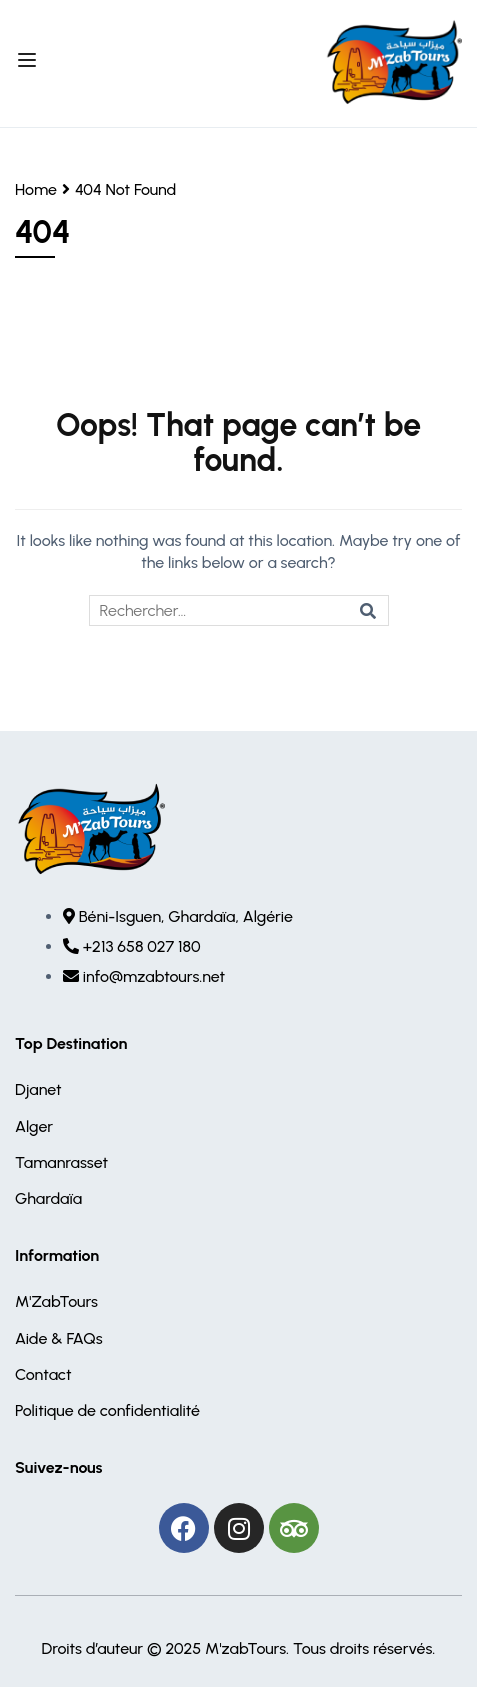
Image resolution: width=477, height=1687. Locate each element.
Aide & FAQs (59, 1338)
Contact (43, 1374)
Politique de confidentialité (107, 1410)
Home (36, 189)
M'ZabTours (56, 1301)
